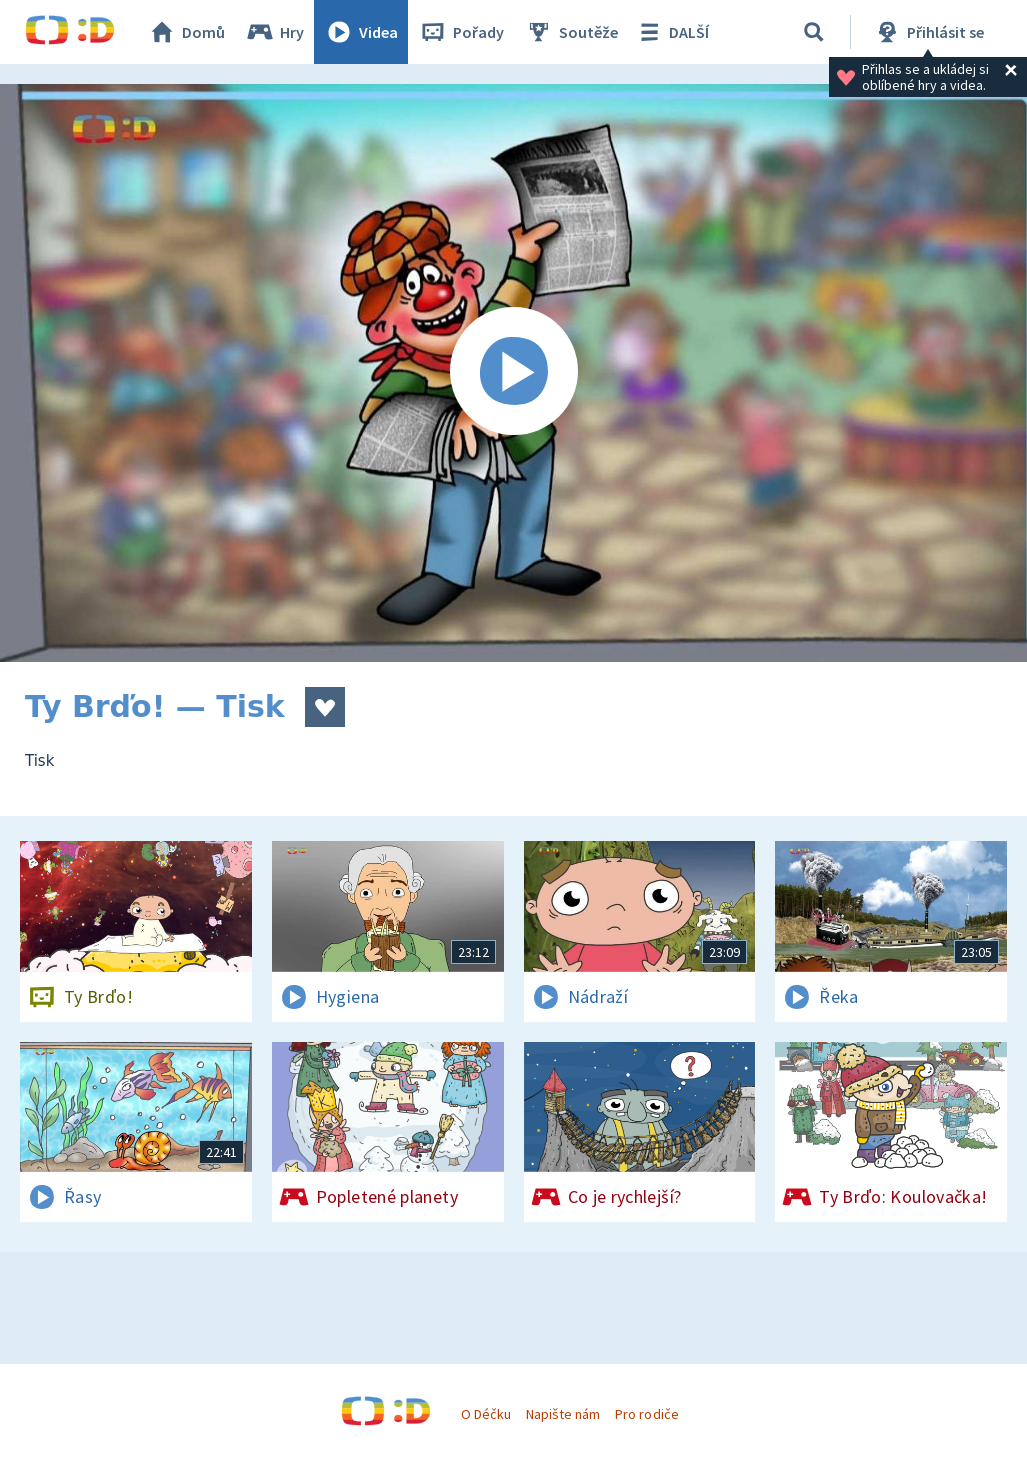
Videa (361, 32)
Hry (274, 32)
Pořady (461, 32)
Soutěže (571, 32)
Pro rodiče (646, 1414)
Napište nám (563, 1414)
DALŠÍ (671, 32)
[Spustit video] (513, 373)
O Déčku (486, 1414)
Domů (186, 32)
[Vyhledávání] (814, 32)
